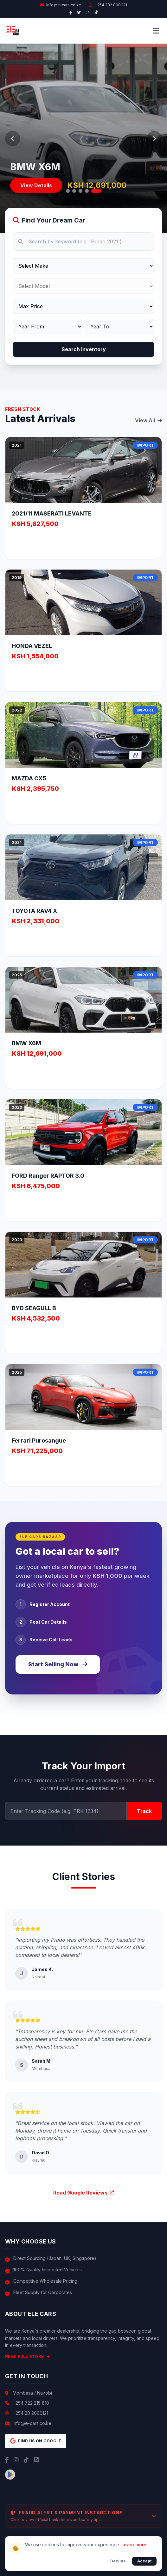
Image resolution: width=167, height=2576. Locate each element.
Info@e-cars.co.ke (60, 5)
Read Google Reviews (83, 2192)
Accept (144, 2561)
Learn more (133, 2544)
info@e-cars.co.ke (32, 2423)
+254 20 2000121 (30, 2413)
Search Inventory (83, 349)
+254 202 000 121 (108, 5)
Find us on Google (35, 2441)
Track (144, 1811)
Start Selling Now (57, 1664)
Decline (118, 2561)
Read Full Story (27, 2356)
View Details (36, 189)
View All (148, 420)
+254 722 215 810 (31, 2403)
